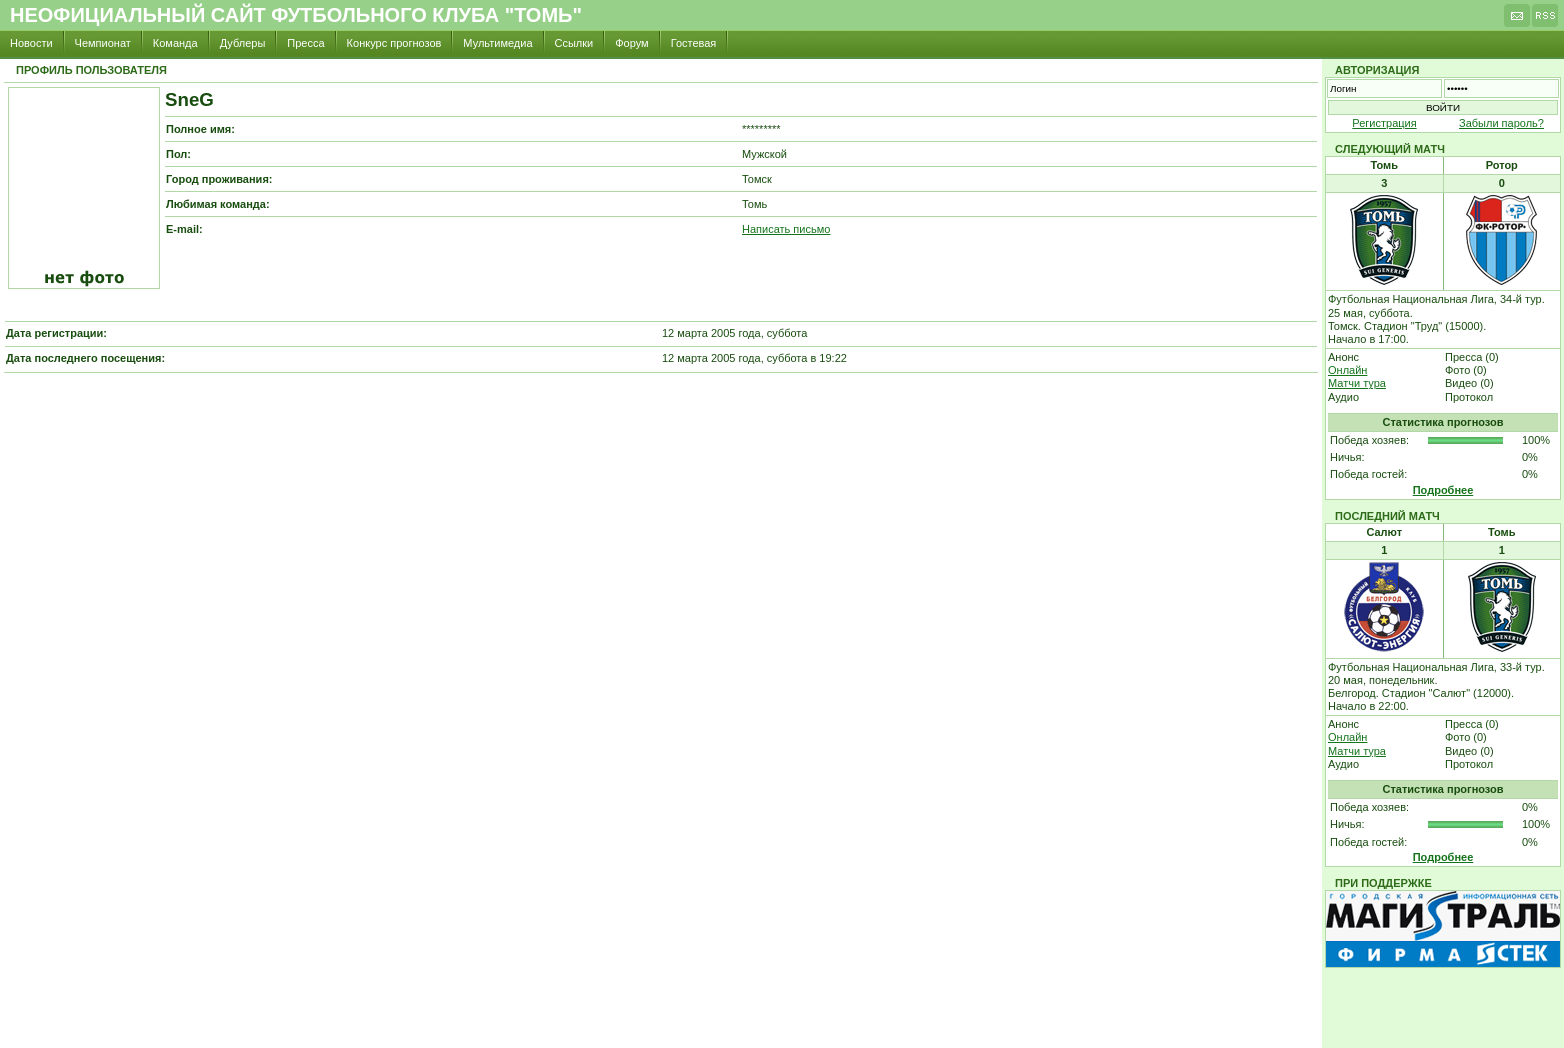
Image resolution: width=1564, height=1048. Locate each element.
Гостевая (694, 43)
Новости (31, 43)
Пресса (305, 43)
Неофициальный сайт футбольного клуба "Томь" (296, 15)
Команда (175, 43)
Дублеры (243, 43)
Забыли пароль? (1501, 123)
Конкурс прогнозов (394, 43)
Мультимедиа (497, 43)
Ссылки (574, 43)
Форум (631, 43)
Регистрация (1384, 123)
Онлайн (1347, 370)
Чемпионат (103, 43)
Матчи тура (1357, 383)
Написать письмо (786, 229)
